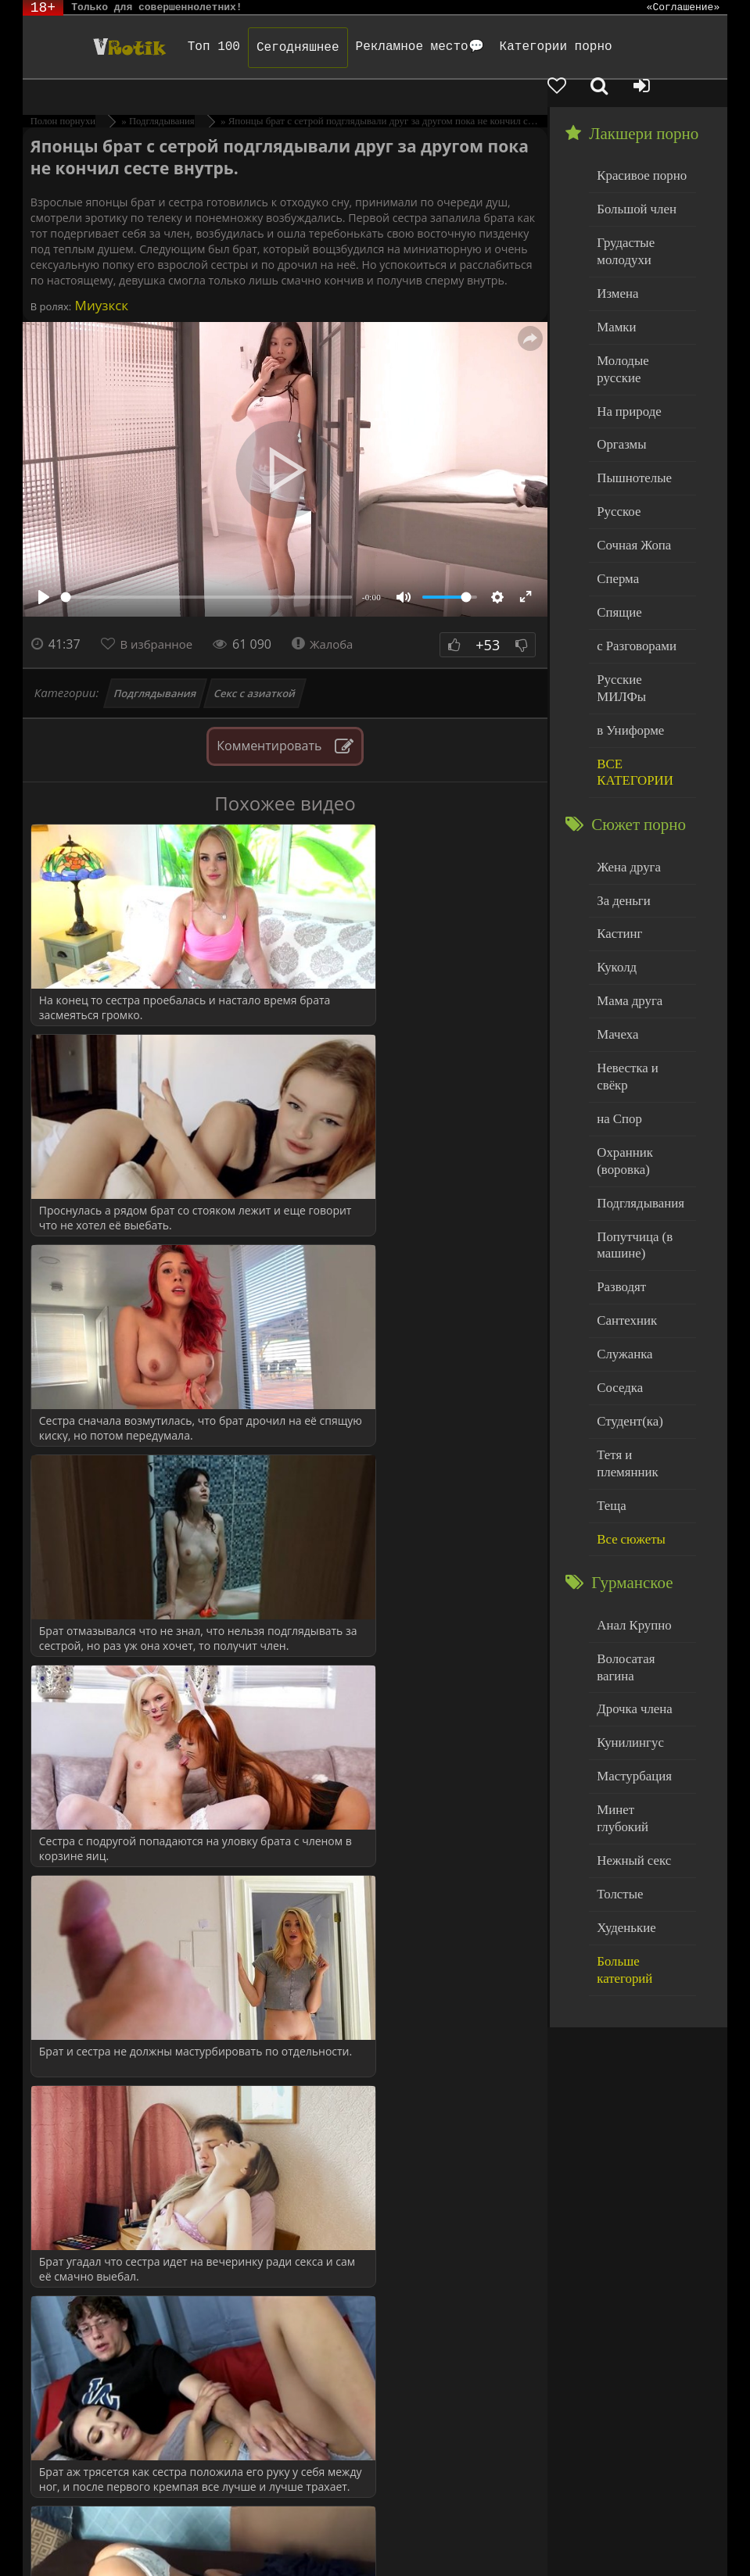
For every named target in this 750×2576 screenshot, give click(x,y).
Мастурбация (630, 1580)
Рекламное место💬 (401, 46)
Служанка (622, 1211)
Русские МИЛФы (640, 606)
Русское (616, 447)
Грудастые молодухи (622, 218)
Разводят (619, 1148)
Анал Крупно (630, 1453)
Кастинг (617, 832)
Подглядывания (156, 666)
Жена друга (625, 769)
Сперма (615, 511)
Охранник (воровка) (622, 1029)
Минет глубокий (638, 1611)
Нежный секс (630, 1643)
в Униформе (627, 637)
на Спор (617, 990)
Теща (610, 1337)
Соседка (617, 1242)
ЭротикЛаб (62, 2523)
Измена (615, 257)
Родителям (61, 2535)
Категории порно (537, 46)
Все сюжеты (627, 1369)
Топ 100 (195, 46)
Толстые (617, 1674)
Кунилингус (626, 1548)
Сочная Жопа (630, 479)
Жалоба (332, 616)
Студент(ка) (626, 1274)
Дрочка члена (630, 1516)
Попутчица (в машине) (631, 1108)
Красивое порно (637, 147)
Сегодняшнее (279, 47)
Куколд (614, 864)
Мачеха (615, 927)
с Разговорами (632, 574)
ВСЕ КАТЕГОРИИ (631, 677)
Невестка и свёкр (640, 958)
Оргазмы (619, 384)
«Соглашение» (683, 8)
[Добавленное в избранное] (589, 87)
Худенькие (623, 1706)
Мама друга (626, 895)
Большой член (632, 179)
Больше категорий (642, 1738)
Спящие (617, 543)
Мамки (614, 289)
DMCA (310, 2523)
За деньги (621, 801)
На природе (626, 353)
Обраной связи (99, 2547)
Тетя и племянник (641, 1305)
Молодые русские (641, 321)
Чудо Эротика (102, 47)
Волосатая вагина (640, 1484)
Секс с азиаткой (254, 666)
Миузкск (99, 278)
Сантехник (624, 1179)
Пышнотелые (630, 416)
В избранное (160, 616)
